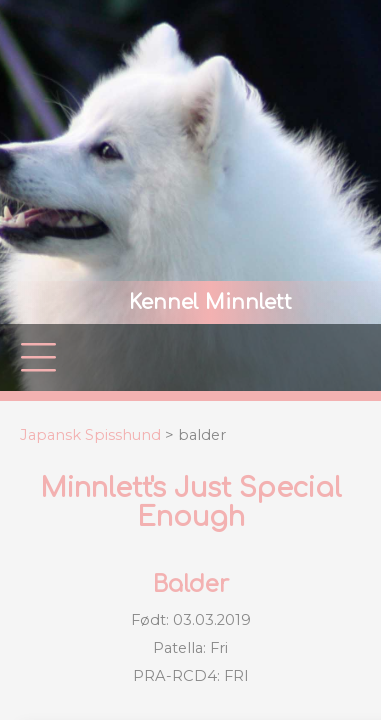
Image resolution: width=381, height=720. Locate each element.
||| (39, 357)
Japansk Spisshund (90, 435)
